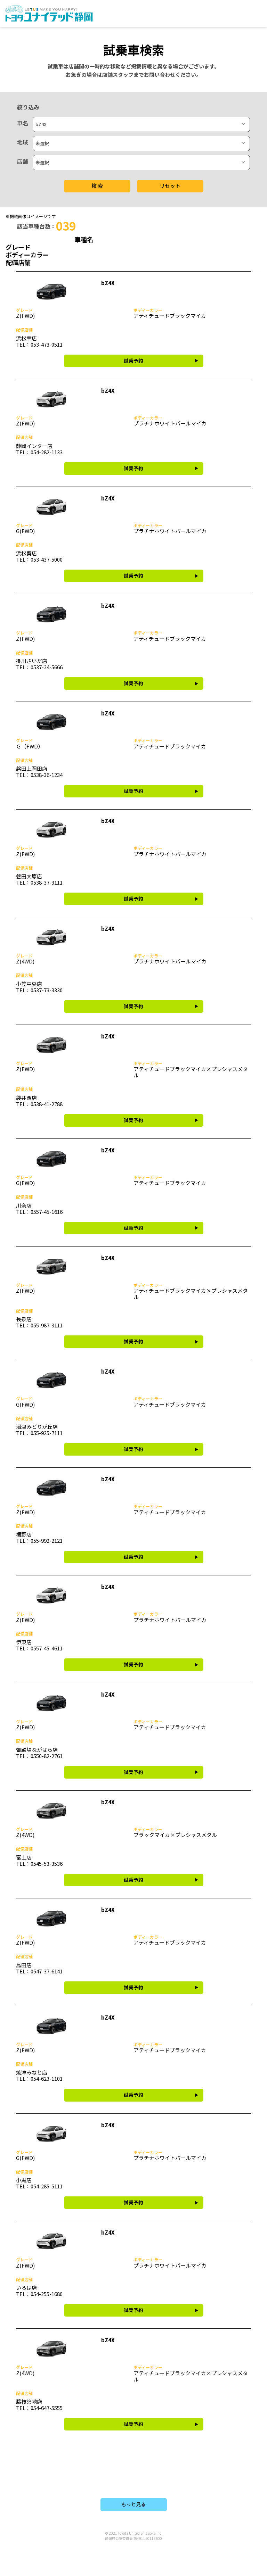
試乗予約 (133, 360)
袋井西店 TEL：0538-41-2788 (39, 1101)
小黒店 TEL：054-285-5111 (39, 2183)
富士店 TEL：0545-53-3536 (39, 1860)
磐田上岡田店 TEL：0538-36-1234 (39, 771)
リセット (170, 185)
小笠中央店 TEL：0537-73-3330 (39, 987)
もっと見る (133, 2504)
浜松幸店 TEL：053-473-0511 (39, 341)
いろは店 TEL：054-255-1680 (39, 2290)
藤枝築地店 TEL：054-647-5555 (39, 2404)
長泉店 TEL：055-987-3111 (39, 1322)
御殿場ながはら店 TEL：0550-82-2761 (39, 1752)
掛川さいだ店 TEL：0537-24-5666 (39, 664)
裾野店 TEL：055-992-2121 (39, 1537)
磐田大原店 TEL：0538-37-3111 (39, 879)
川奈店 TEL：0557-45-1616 (39, 1208)
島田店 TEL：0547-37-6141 (39, 1968)
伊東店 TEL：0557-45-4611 (39, 1645)
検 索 (97, 185)
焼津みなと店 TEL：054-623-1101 (39, 2075)
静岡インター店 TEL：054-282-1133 (39, 449)
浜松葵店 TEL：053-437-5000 (39, 556)
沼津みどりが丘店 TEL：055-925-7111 (39, 1429)
